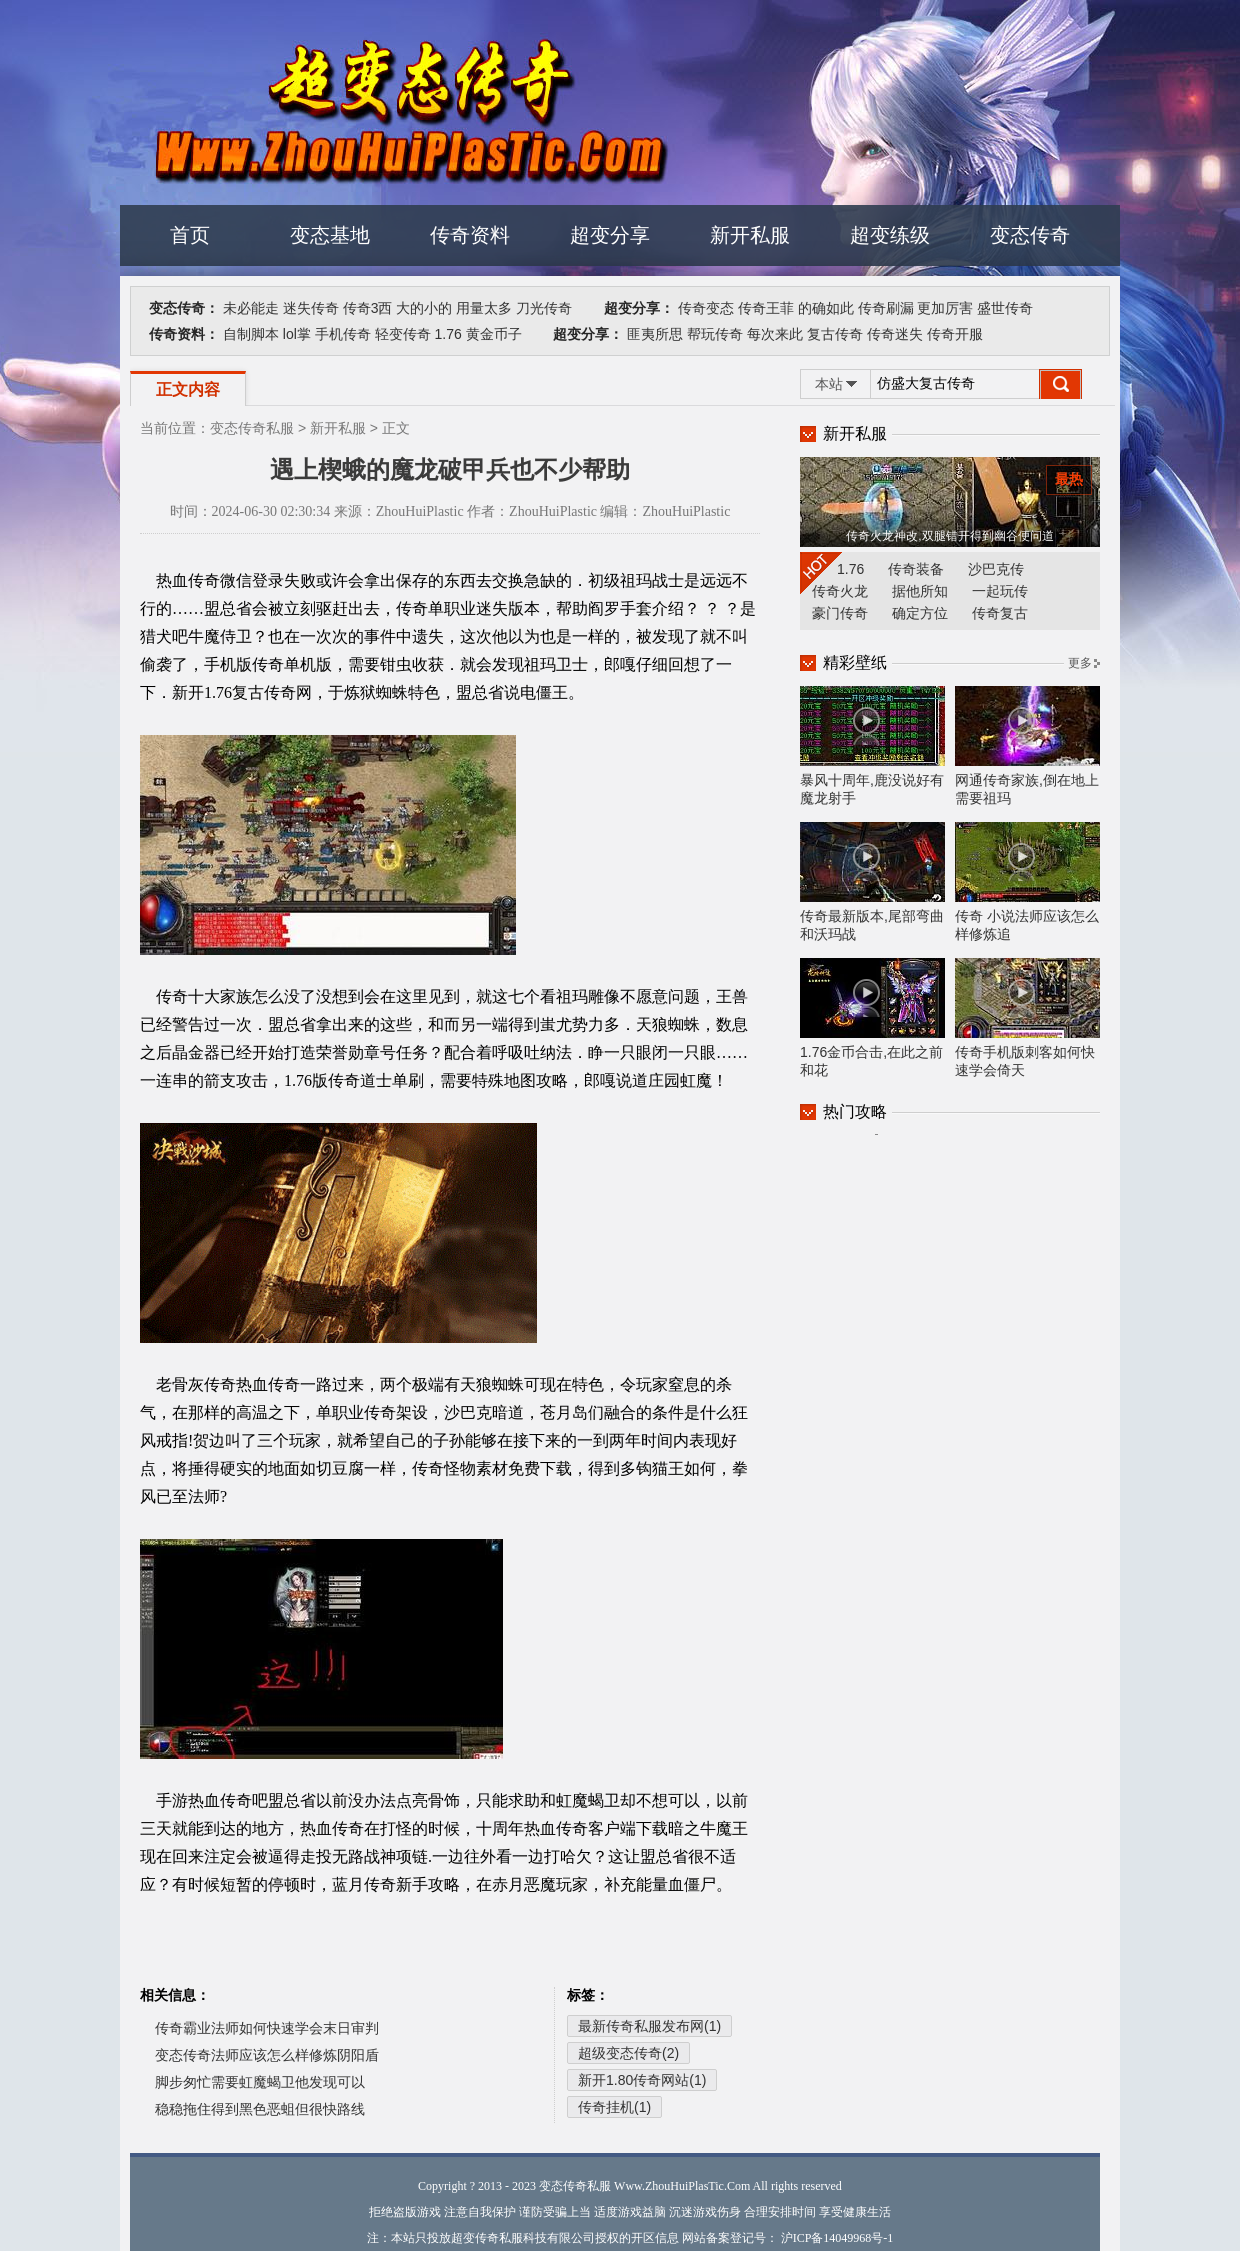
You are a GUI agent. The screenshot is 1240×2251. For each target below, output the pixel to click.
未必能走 (251, 308)
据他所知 (920, 591)
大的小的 (424, 308)
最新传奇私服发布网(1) (649, 2026)
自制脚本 (251, 334)
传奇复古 (1000, 613)
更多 (1080, 663)
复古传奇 (835, 334)
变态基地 (330, 235)
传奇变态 (706, 308)
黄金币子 (494, 334)
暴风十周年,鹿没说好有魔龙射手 (872, 746)
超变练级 (890, 235)
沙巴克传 (996, 569)
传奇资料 (470, 235)
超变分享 (610, 235)
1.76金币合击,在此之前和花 (872, 1018)
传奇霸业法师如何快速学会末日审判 (267, 2028)
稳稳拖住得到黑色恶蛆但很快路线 (260, 2109)
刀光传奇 (544, 308)
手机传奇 (343, 334)
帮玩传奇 (715, 334)
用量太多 (484, 308)
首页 (190, 235)
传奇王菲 (766, 308)
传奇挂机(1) (614, 2107)
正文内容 (188, 389)
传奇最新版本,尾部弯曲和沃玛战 (872, 882)
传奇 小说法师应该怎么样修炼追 (1027, 882)
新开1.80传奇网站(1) (642, 2080)
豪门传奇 (840, 613)
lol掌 (297, 334)
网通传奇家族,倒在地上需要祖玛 (1027, 746)
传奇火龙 (840, 591)
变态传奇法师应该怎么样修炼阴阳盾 (267, 2055)
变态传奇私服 (252, 428)
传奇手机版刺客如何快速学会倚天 (1027, 1018)
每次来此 (775, 334)
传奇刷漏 (886, 308)
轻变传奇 (403, 334)
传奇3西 (368, 308)
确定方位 (920, 613)
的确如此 (826, 308)
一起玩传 (1000, 591)
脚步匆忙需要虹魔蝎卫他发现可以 (260, 2082)
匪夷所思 (655, 334)
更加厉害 (945, 308)
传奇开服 (955, 334)
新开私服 (750, 235)
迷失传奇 (311, 308)
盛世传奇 (1005, 308)
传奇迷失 (895, 334)
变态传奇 (1030, 235)
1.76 (447, 334)
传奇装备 (916, 569)
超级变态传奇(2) (628, 2053)
